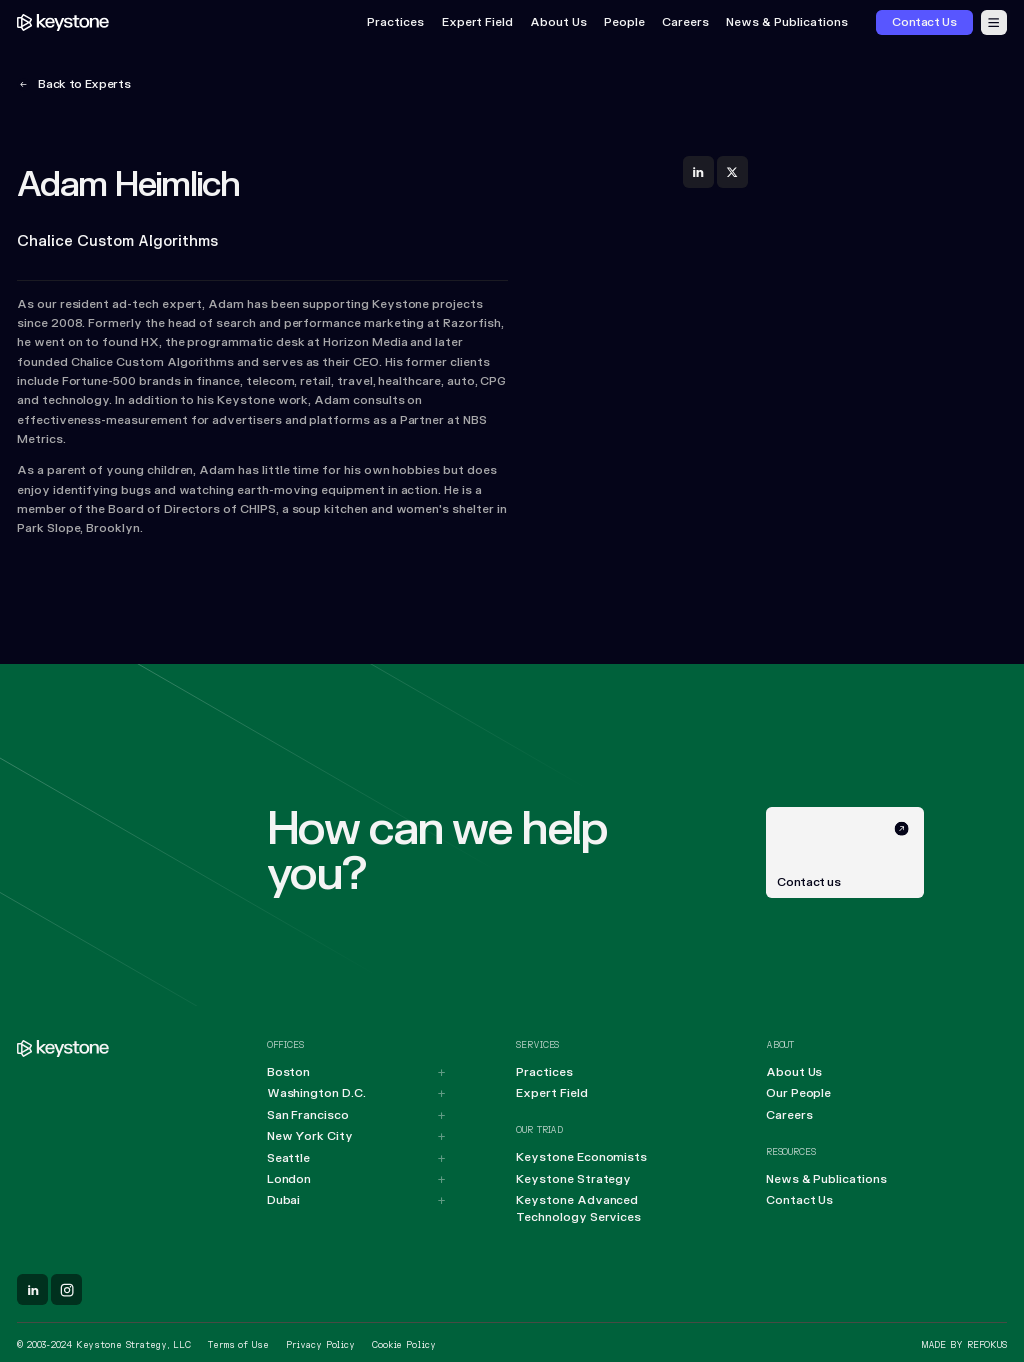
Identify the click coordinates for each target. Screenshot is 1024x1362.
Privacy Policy (320, 1345)
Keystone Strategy (573, 1179)
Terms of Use (238, 1345)
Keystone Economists (581, 1157)
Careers (685, 22)
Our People (798, 1093)
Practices (395, 22)
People (624, 22)
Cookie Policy (403, 1345)
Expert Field (477, 22)
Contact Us (799, 1200)
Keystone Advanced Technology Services (578, 1209)
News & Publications (787, 22)
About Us (558, 22)
